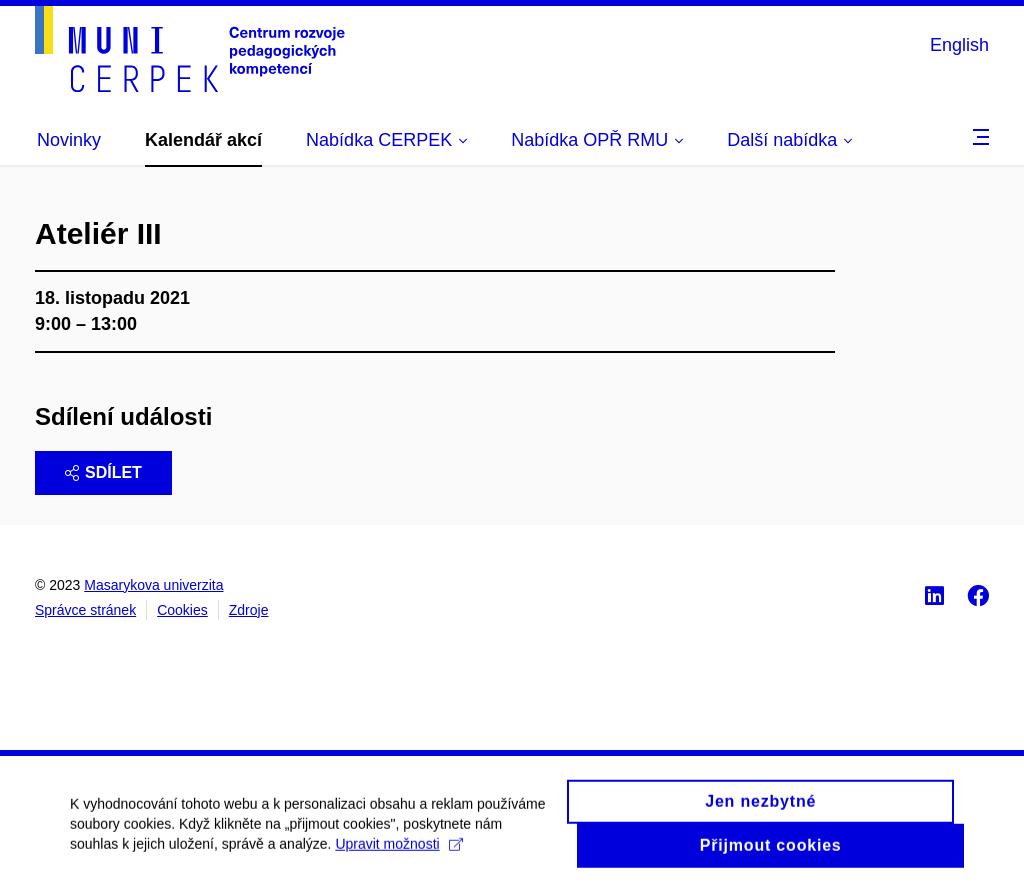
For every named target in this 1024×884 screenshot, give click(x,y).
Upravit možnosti (398, 851)
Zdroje (249, 610)
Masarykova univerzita (153, 585)
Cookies (182, 610)
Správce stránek (85, 610)
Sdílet (103, 472)
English (959, 45)
